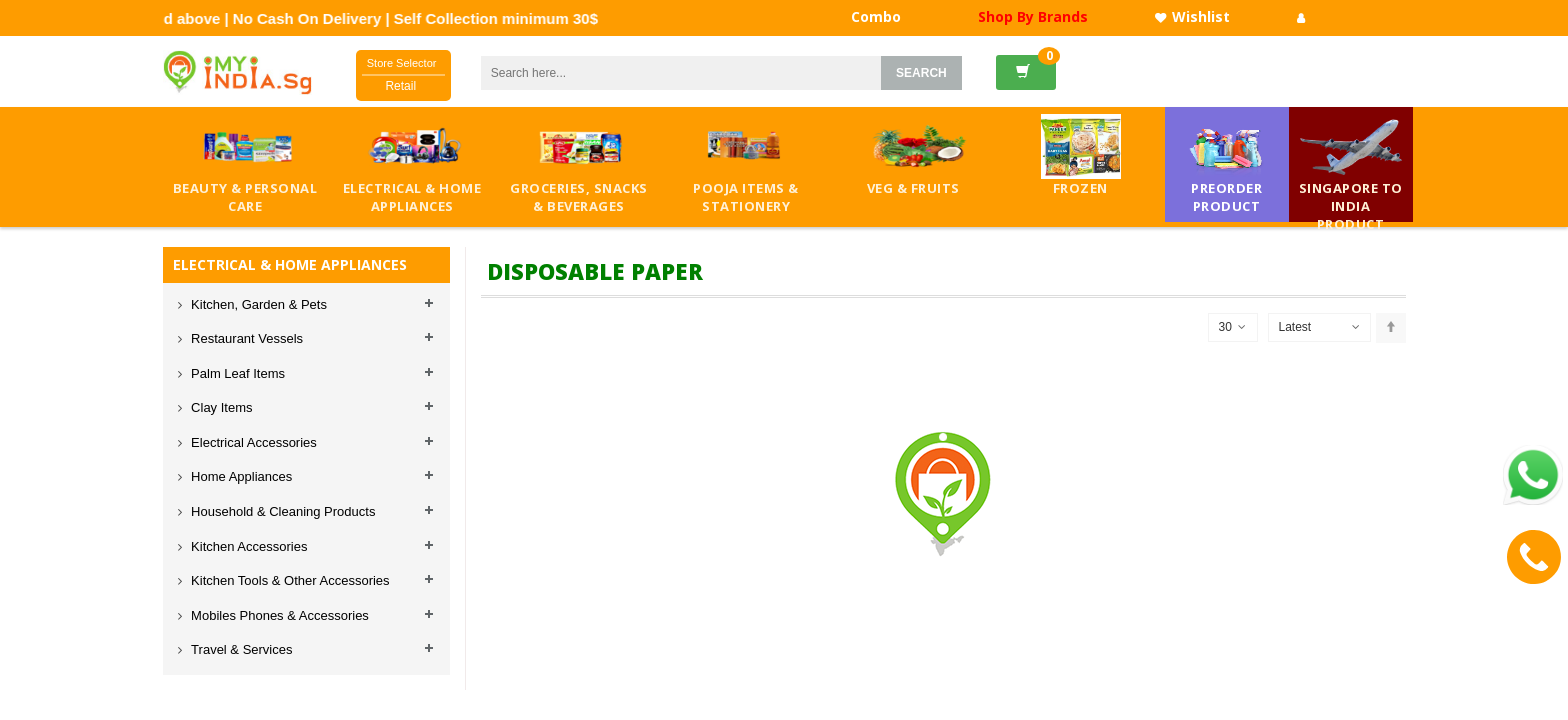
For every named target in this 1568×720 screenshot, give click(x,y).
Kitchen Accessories (248, 546)
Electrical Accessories (252, 442)
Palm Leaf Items (237, 373)
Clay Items (220, 407)
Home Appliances (240, 476)
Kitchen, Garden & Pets (257, 304)
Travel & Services (240, 649)
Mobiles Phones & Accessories (278, 615)
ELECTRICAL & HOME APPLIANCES (290, 264)
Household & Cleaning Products (282, 511)
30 (1232, 327)
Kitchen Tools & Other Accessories (289, 580)
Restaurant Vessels (246, 338)
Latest (1295, 327)
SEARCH (921, 73)
